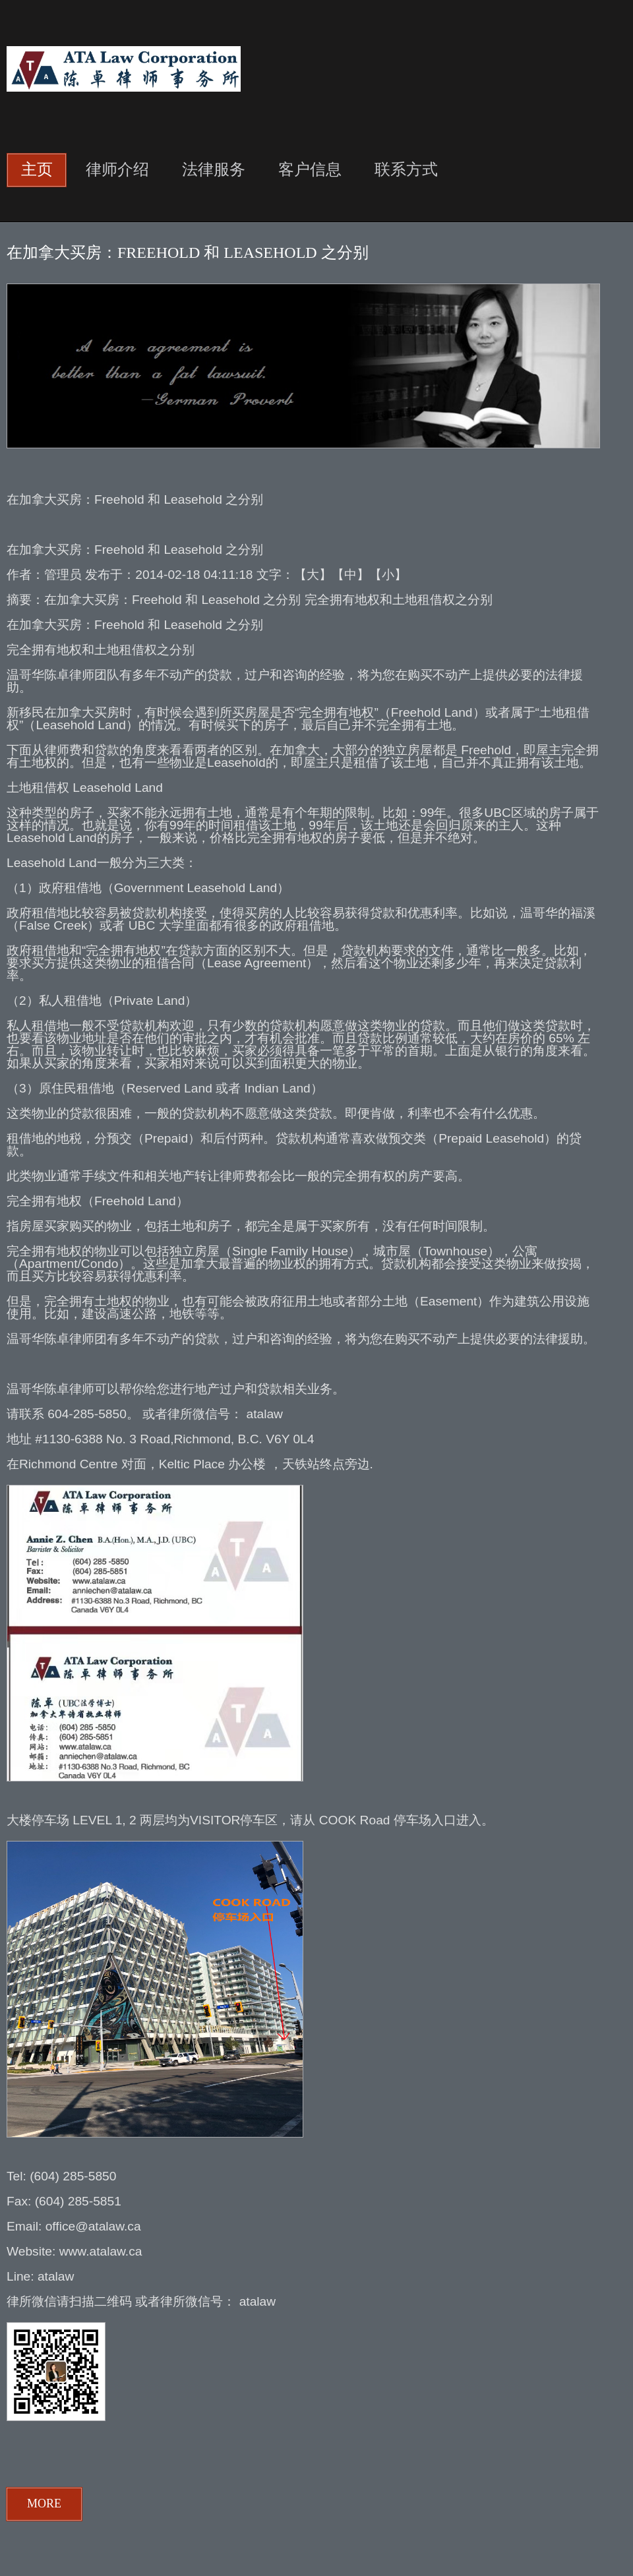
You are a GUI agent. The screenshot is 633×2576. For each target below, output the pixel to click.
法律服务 (213, 169)
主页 (37, 169)
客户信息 (310, 169)
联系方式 (406, 169)
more (44, 2503)
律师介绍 (117, 169)
